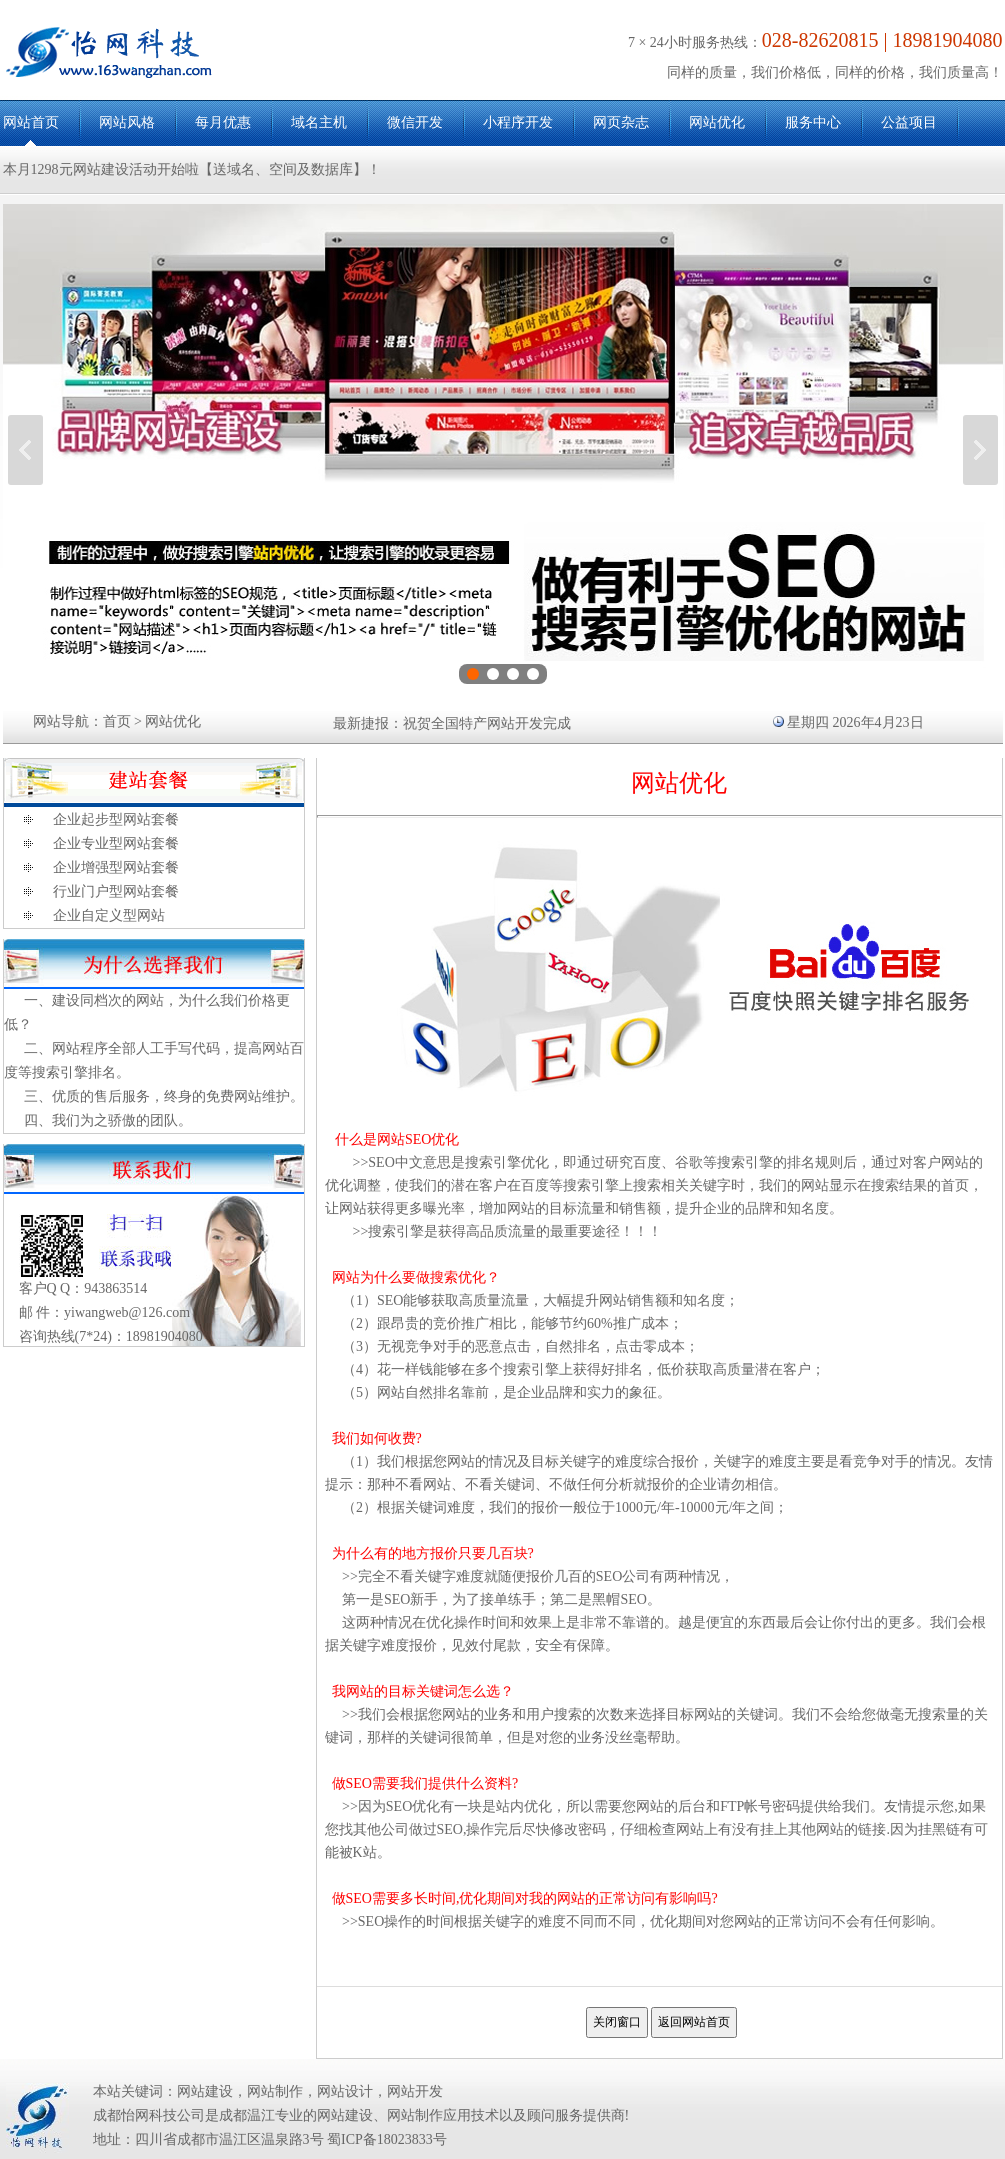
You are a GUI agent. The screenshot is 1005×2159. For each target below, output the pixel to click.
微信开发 (415, 122)
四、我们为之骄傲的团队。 (108, 1120)
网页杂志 (621, 122)
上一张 (25, 450)
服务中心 (813, 122)
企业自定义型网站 (109, 915)
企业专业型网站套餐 (116, 843)
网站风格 (127, 122)
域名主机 (319, 122)
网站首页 (31, 122)
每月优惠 (223, 122)
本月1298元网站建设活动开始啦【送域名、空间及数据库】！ (192, 169)
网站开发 (415, 2091)
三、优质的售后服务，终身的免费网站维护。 (164, 1096)
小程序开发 (518, 122)
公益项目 (909, 122)
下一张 (980, 450)
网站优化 (717, 122)
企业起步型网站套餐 (116, 819)
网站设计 (345, 2091)
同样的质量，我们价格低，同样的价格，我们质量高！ (835, 72)
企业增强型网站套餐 (116, 867)
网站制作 (275, 2091)
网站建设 (205, 2091)
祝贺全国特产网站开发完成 (487, 723)
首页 (117, 721)
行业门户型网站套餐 (116, 891)
